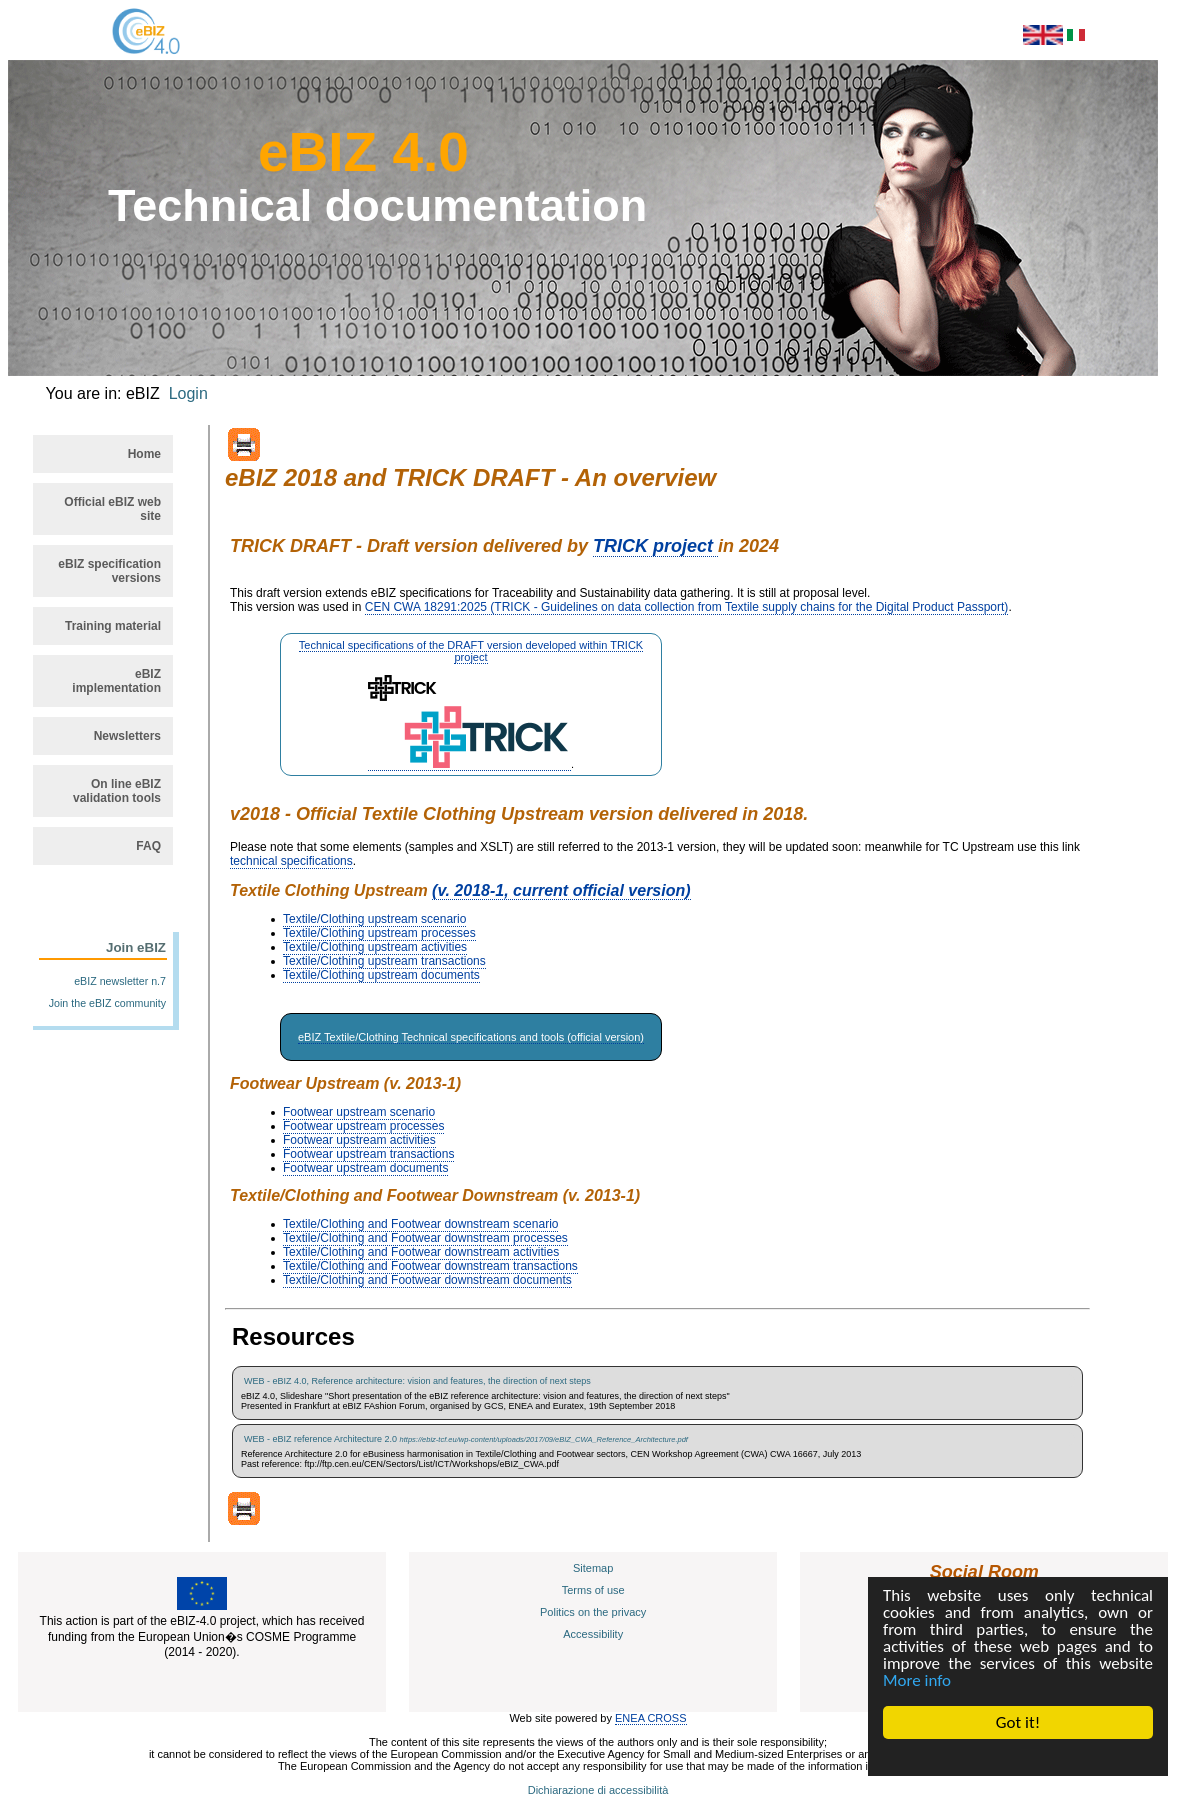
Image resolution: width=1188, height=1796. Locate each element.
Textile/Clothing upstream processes (379, 933)
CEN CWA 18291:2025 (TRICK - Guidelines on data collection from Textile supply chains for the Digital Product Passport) (687, 607)
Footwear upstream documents (365, 1168)
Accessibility (593, 1634)
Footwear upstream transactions (368, 1154)
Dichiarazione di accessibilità (598, 1790)
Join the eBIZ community (107, 1003)
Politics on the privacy (593, 1612)
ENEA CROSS (651, 1718)
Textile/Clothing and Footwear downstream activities (421, 1252)
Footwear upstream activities (359, 1140)
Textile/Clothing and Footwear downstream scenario (420, 1224)
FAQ (148, 846)
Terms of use (593, 1590)
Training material (113, 626)
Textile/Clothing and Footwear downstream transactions (430, 1266)
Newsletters (127, 736)
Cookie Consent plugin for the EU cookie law (1018, 1757)
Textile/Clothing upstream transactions (384, 961)
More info (917, 1680)
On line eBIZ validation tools (117, 791)
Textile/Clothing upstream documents (381, 975)
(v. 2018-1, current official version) (561, 890)
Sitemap (593, 1568)
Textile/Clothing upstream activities (375, 947)
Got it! (1018, 1722)
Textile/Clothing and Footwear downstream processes (425, 1238)
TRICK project (655, 546)
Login (188, 393)
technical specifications (291, 861)
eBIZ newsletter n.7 (120, 981)
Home (144, 454)
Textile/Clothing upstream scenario (374, 919)
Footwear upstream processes (363, 1126)
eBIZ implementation (116, 681)
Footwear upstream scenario (359, 1112)
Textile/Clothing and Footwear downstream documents (427, 1280)
